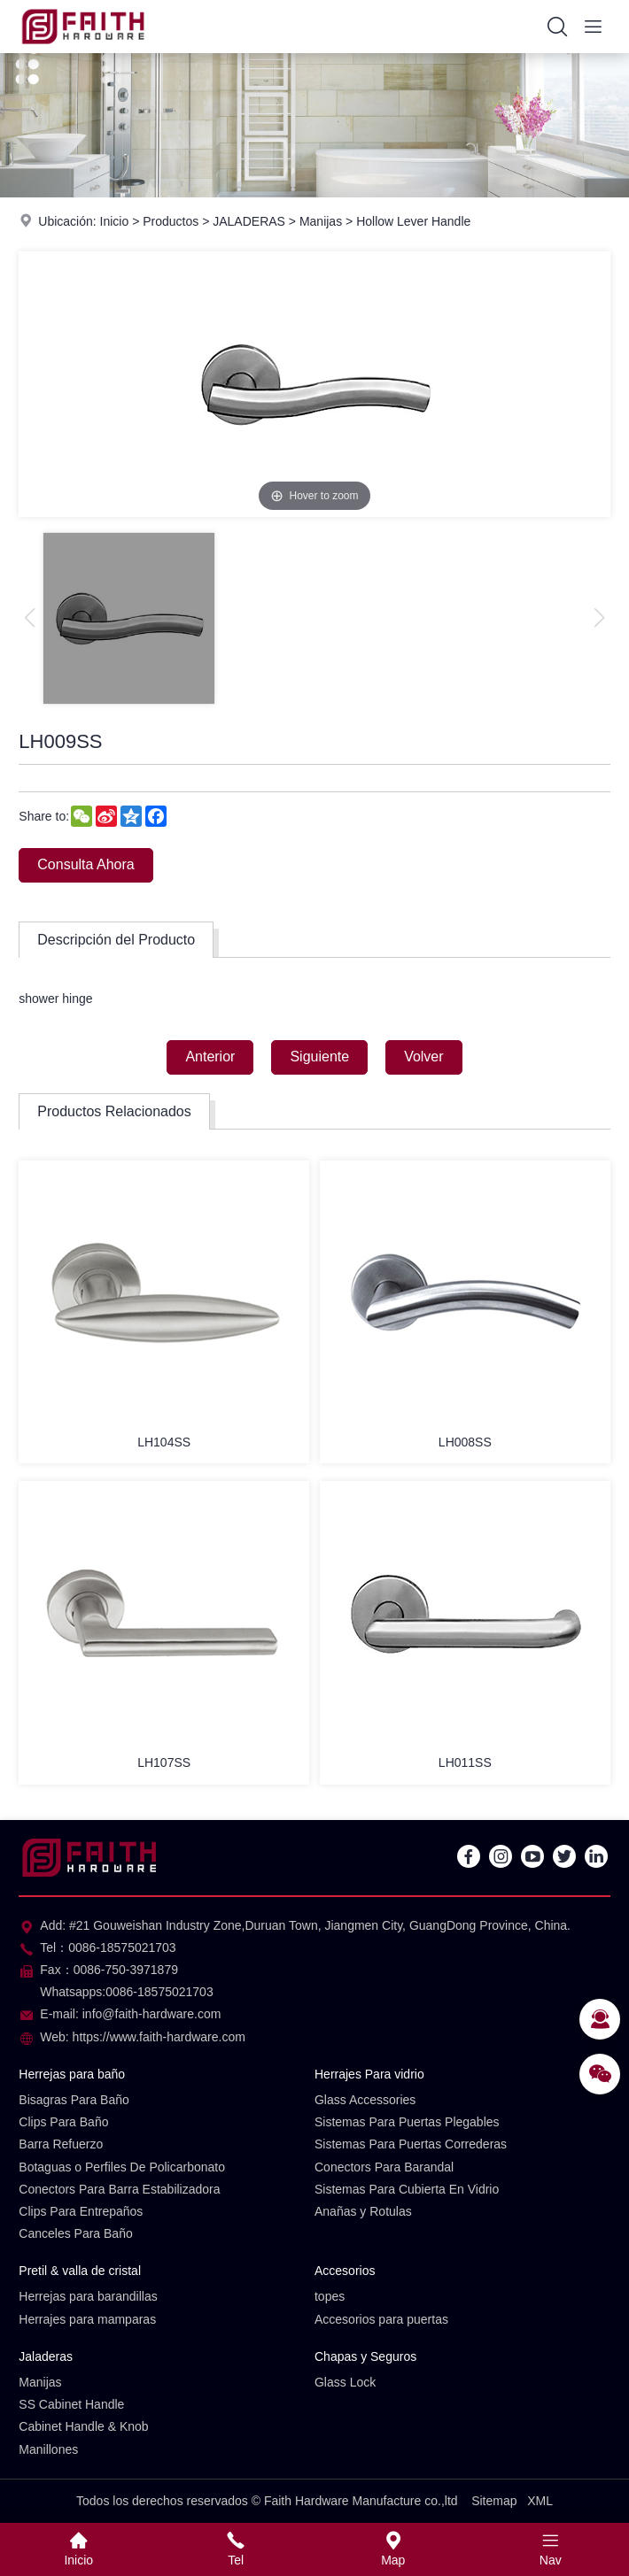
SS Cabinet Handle (71, 2404)
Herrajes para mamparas (87, 2319)
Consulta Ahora (85, 864)
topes (329, 2296)
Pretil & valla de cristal (80, 2271)
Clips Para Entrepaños (81, 2211)
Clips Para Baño (63, 2122)
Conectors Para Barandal (384, 2167)
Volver (423, 1056)
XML (540, 2501)
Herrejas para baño (72, 2074)
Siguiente (319, 1056)
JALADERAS (249, 221)
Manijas (320, 221)
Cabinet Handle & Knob (83, 2426)
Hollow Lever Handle (413, 221)
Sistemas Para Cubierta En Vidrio (406, 2189)
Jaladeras (46, 2356)
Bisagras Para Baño (74, 2100)
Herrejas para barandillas (88, 2296)
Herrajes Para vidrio (369, 2074)
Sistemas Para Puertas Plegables (407, 2122)
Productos (170, 221)
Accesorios (344, 2271)
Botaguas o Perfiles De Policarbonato (122, 2167)
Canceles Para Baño (75, 2233)
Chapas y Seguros (365, 2356)
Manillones (48, 2449)
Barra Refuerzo (61, 2144)
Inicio (114, 221)
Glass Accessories (364, 2100)
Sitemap (493, 2501)
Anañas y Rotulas (363, 2211)
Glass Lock (345, 2382)
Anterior (210, 1056)
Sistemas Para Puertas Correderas (410, 2144)
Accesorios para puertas (381, 2319)
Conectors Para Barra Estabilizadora (119, 2189)
